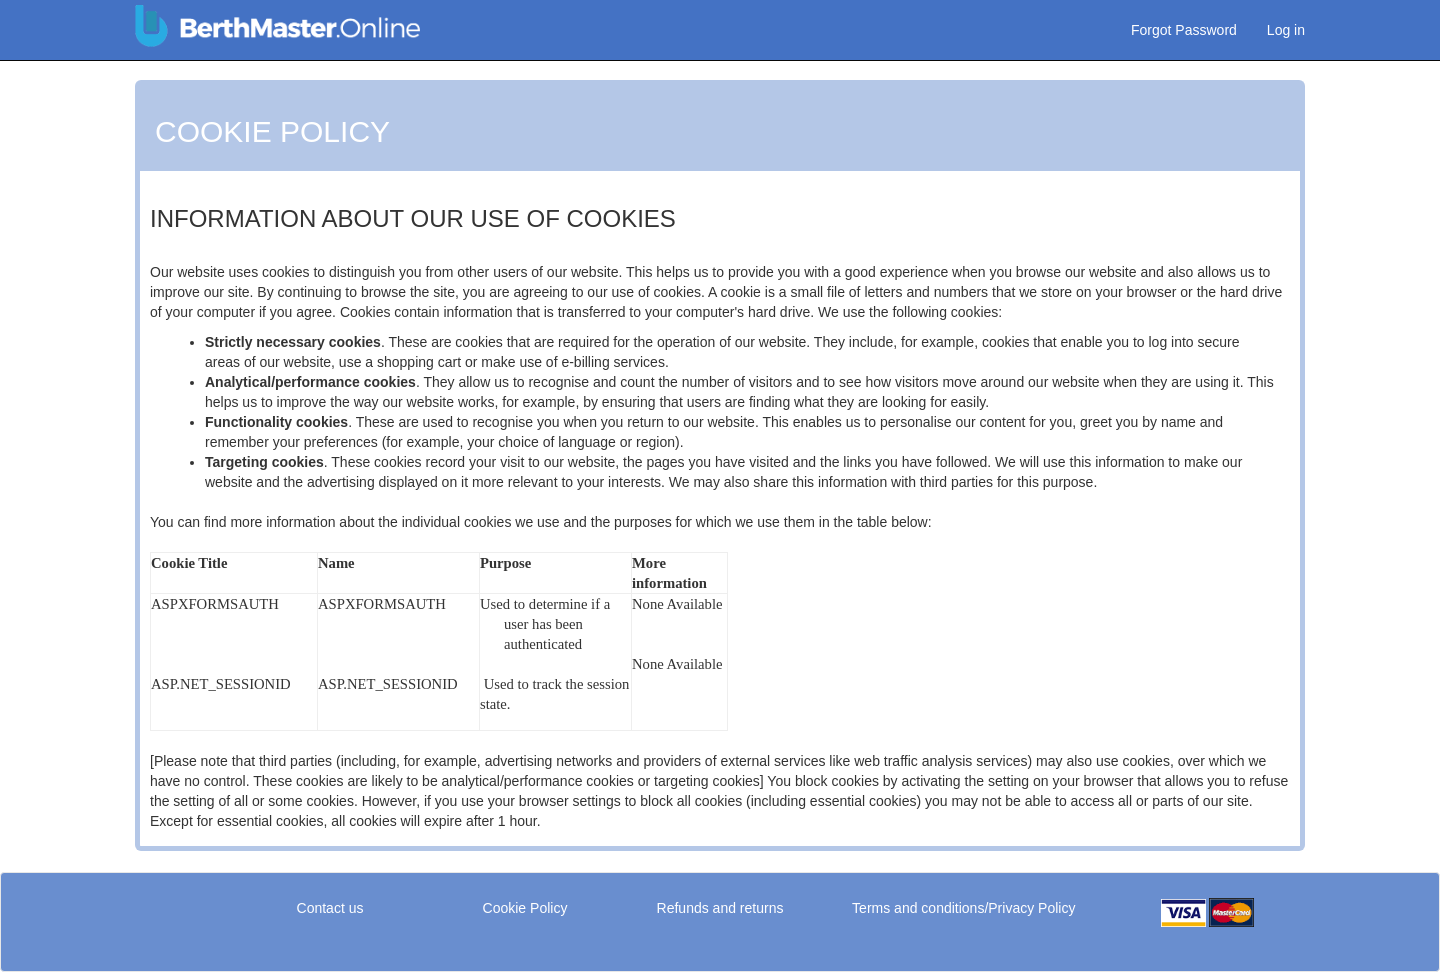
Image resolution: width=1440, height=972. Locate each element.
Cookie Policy (525, 908)
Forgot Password (1184, 30)
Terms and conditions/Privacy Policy (963, 908)
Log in (1286, 30)
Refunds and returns (720, 908)
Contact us (330, 908)
